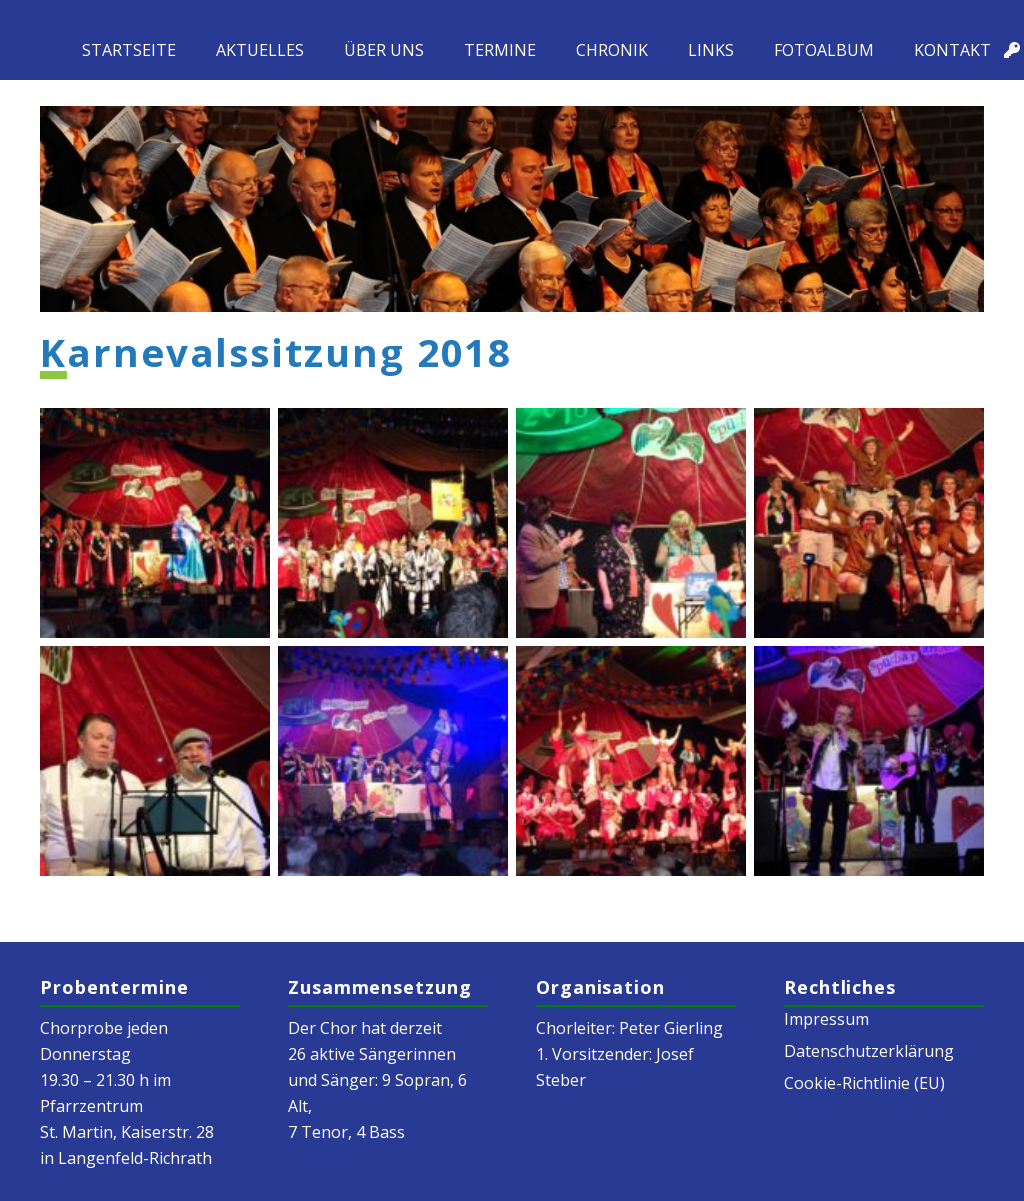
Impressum (826, 1019)
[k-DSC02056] (869, 761)
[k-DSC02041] (393, 761)
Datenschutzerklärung (869, 1051)
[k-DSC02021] (155, 523)
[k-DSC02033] (869, 523)
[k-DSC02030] (631, 523)
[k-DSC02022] (393, 523)
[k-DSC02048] (631, 761)
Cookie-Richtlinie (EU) (864, 1083)
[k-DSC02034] (155, 761)
